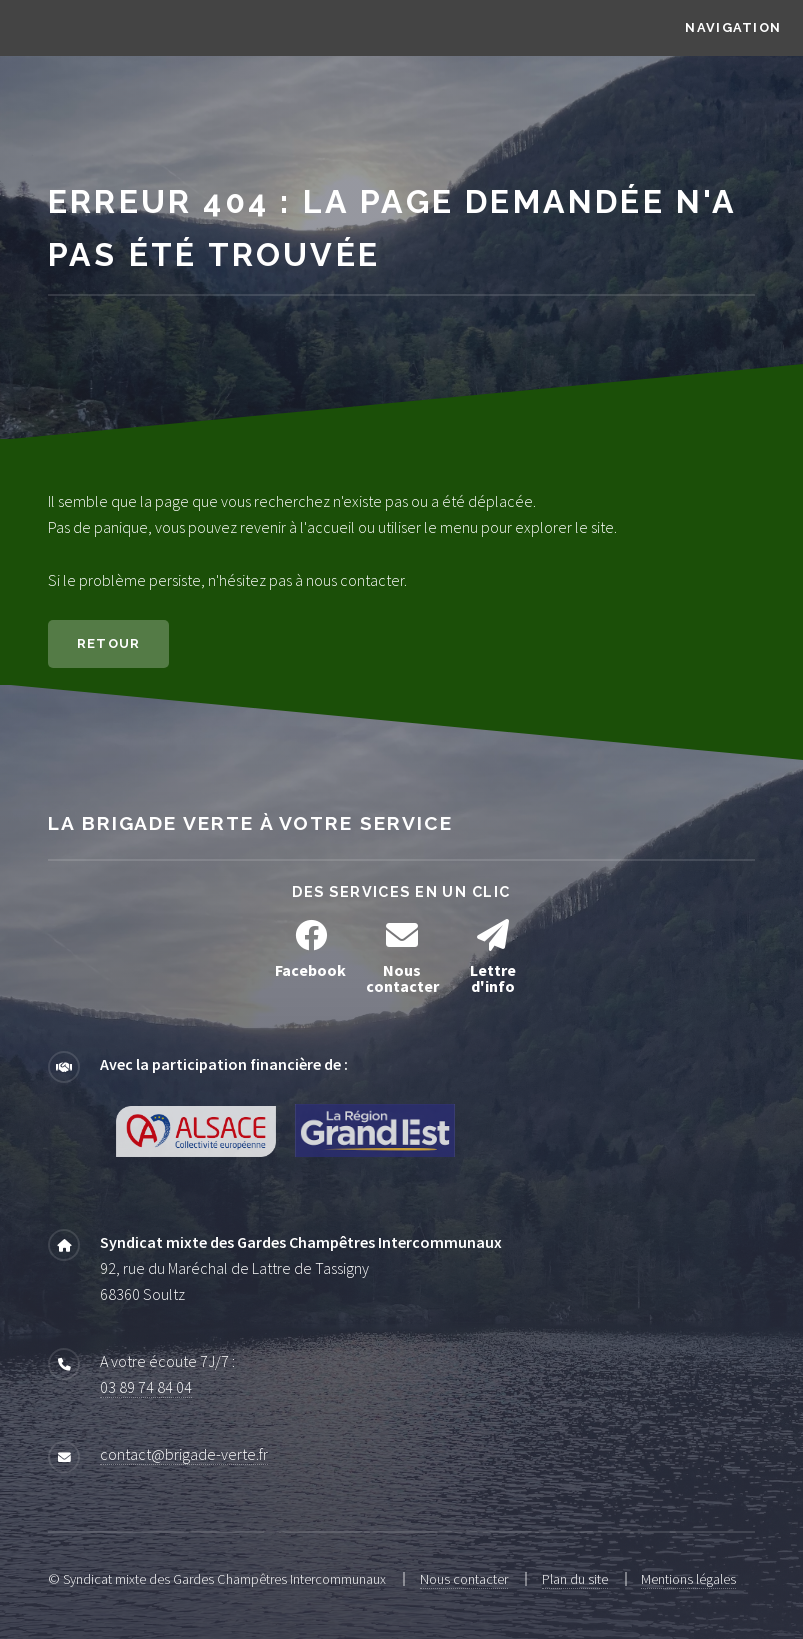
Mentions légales (688, 1579)
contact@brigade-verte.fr (184, 1454)
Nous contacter (464, 1579)
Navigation (733, 27)
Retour (109, 643)
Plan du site (575, 1579)
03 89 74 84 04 (146, 1387)
